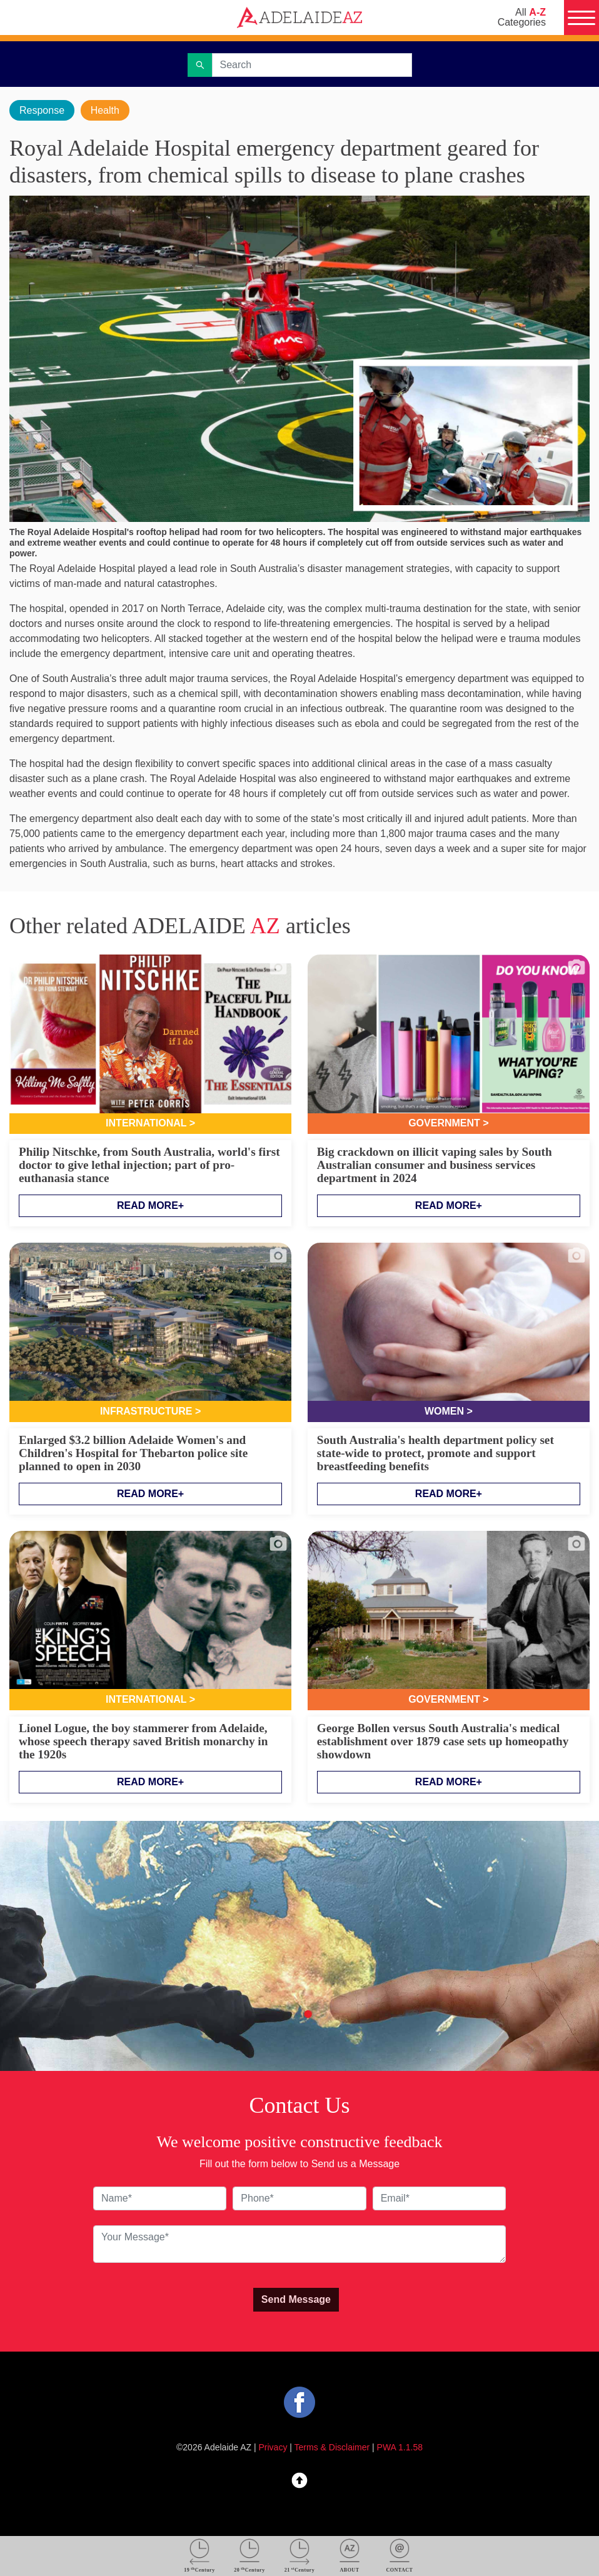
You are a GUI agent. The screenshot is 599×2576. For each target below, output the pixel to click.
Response (41, 110)
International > (150, 1123)
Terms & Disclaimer (332, 2447)
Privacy (273, 2447)
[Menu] (581, 17)
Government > (448, 1123)
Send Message (296, 2299)
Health (105, 110)
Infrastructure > (150, 1411)
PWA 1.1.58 (400, 2447)
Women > (449, 1411)
